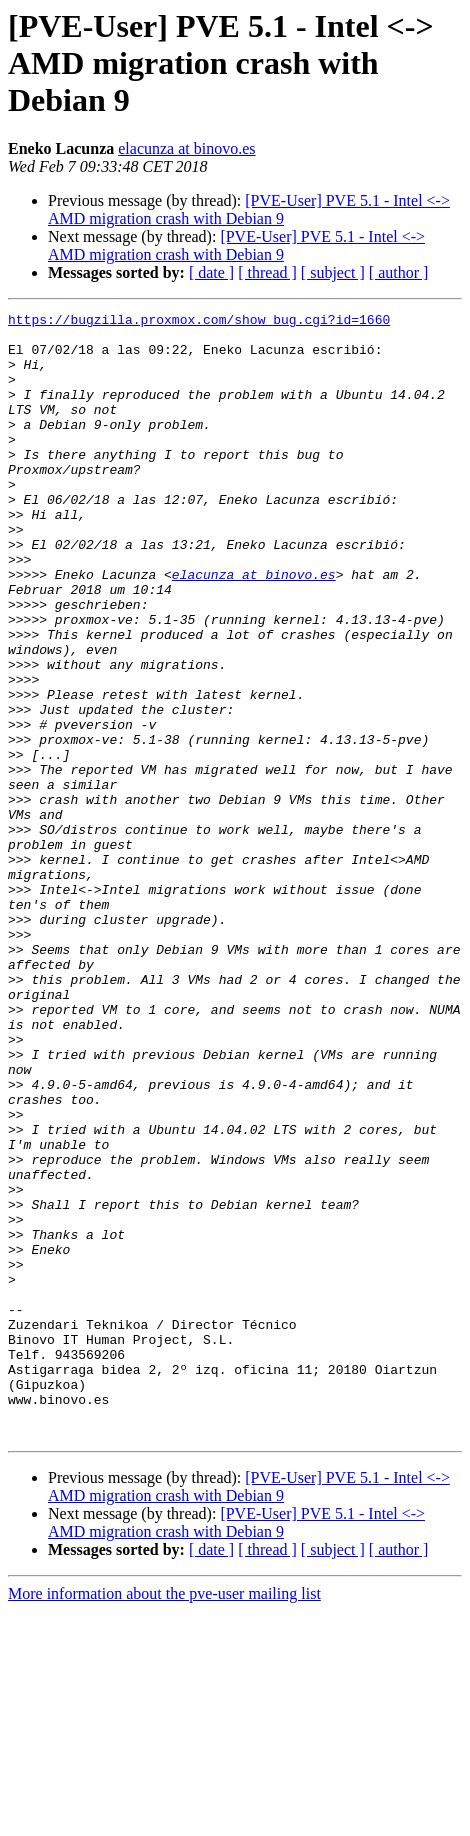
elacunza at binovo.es (186, 148)
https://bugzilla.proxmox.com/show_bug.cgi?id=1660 (199, 322)
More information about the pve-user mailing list (164, 1818)
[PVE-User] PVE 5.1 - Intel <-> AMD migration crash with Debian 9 (249, 209)
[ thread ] (267, 272)
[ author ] (399, 272)
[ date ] (211, 272)
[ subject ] (333, 272)
